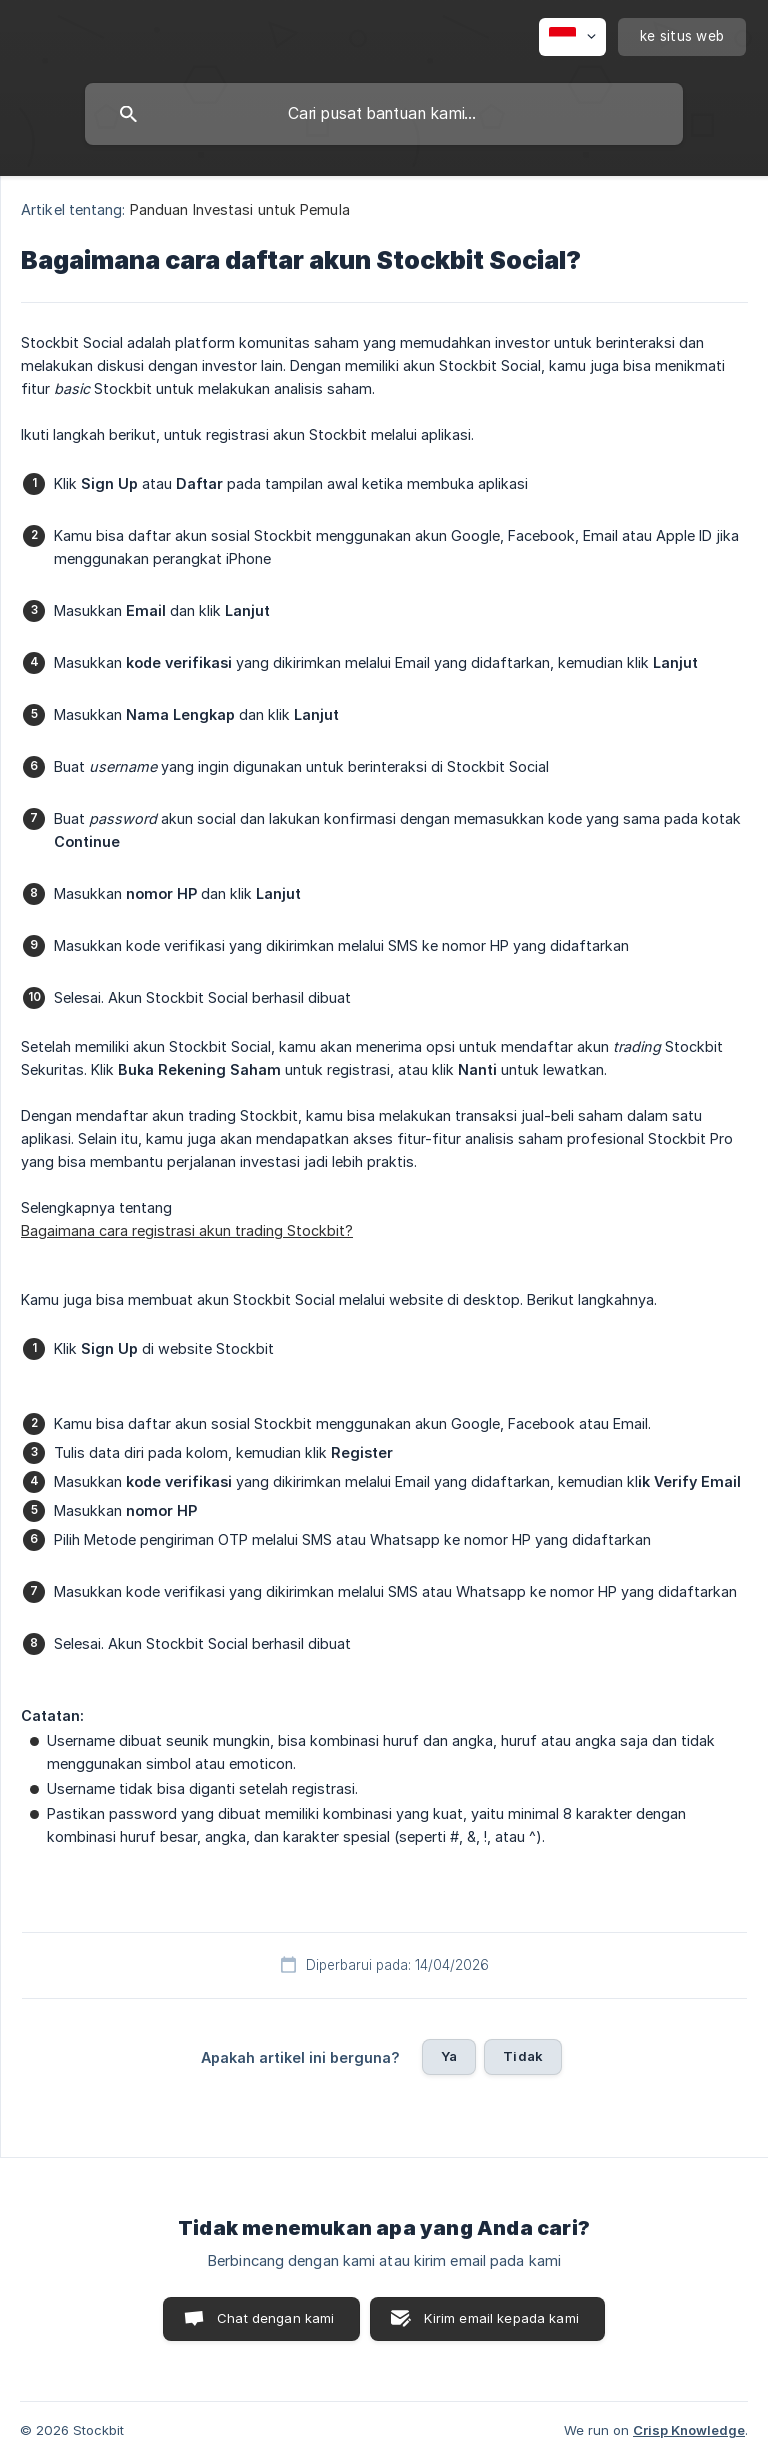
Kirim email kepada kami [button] (501, 2318)
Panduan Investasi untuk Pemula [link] (240, 209)
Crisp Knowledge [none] (689, 2430)
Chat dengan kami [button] (275, 2318)
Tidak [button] (523, 2056)
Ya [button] (449, 2056)
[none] (572, 37)
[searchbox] (384, 114)
